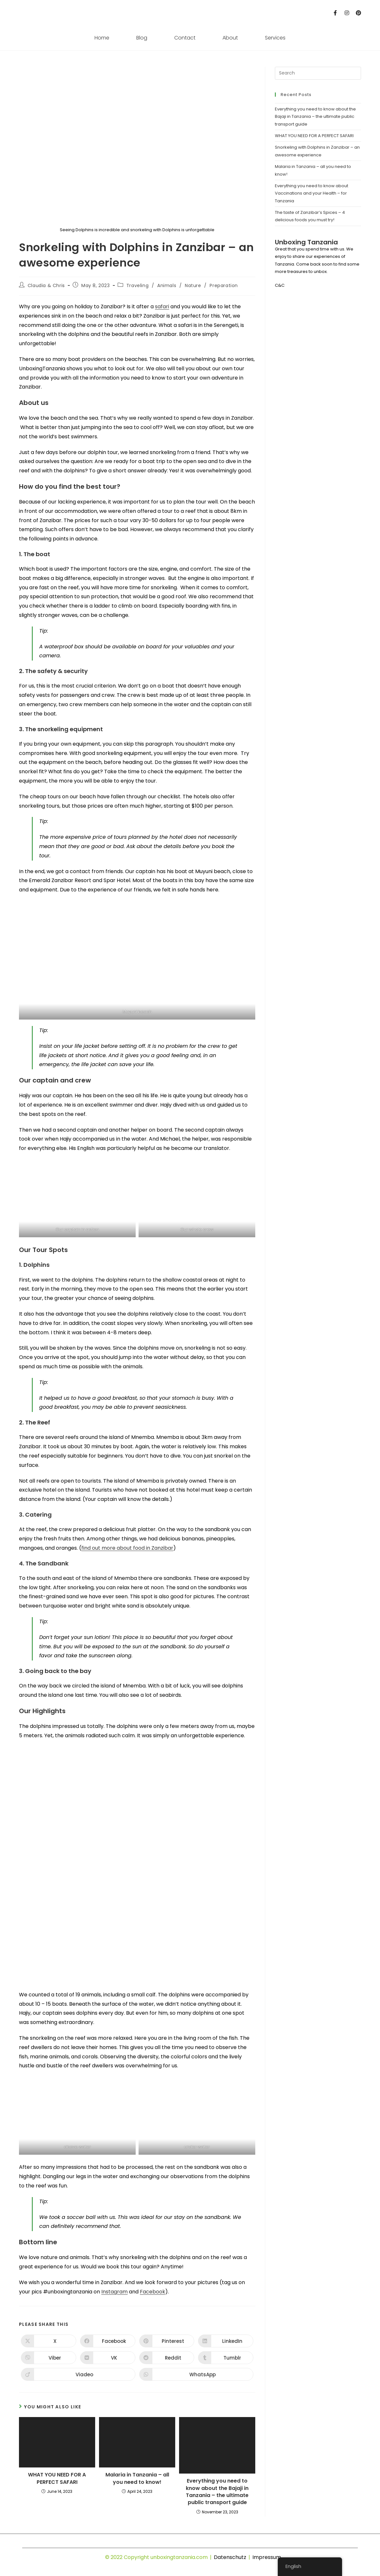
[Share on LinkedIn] (225, 2341)
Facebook (152, 2291)
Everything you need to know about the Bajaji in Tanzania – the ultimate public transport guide (217, 2491)
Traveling (137, 285)
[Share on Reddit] (167, 2357)
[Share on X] (48, 2341)
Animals (166, 285)
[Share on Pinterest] (167, 2341)
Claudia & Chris (46, 285)
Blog (141, 37)
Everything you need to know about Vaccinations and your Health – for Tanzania (311, 193)
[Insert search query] (318, 73)
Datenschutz (230, 2557)
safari (162, 306)
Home (102, 37)
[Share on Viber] (48, 2357)
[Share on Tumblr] (225, 2357)
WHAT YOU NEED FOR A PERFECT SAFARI (57, 2478)
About (230, 37)
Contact (184, 37)
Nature (193, 285)
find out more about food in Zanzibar (127, 1548)
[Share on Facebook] (107, 2341)
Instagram (114, 2291)
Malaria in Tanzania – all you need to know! (137, 2478)
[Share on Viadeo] (78, 2374)
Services (275, 37)
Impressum (266, 2557)
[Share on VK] (107, 2357)
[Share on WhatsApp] (196, 2374)
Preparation (224, 285)
